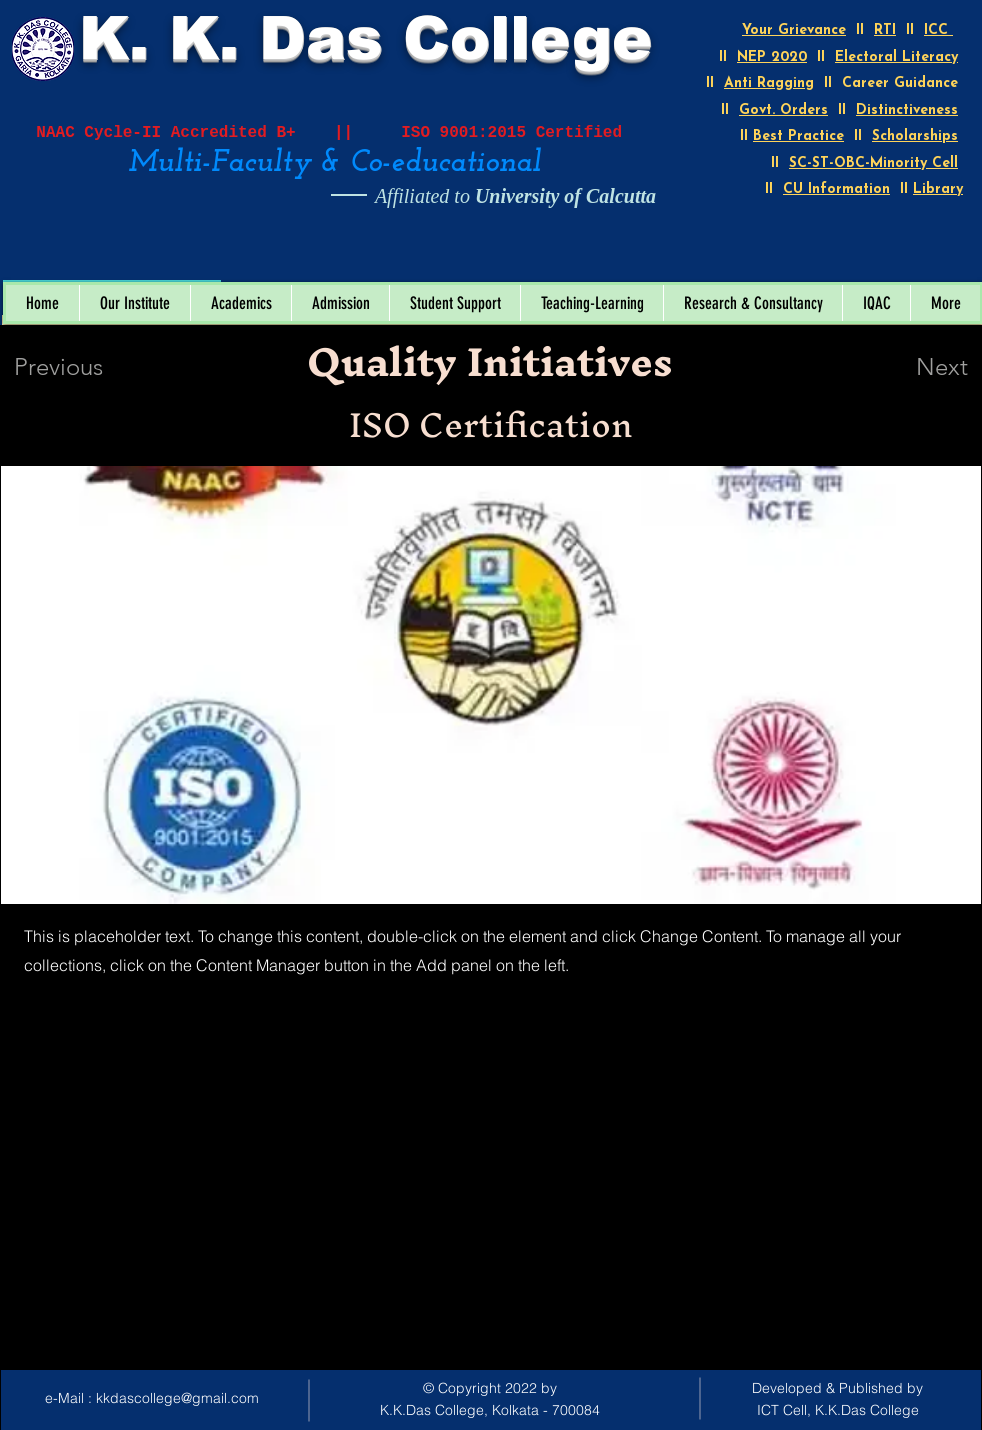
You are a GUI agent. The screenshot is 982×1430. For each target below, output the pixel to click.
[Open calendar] (192, 259)
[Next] (902, 367)
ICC (938, 30)
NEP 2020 (772, 57)
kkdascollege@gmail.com (177, 1398)
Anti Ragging (769, 83)
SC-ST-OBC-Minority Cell (873, 163)
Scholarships (915, 136)
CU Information (836, 189)
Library (938, 189)
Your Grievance (794, 30)
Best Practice (798, 136)
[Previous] (85, 367)
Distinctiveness (907, 110)
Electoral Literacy (896, 57)
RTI (885, 30)
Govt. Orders (783, 110)
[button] (134, 303)
